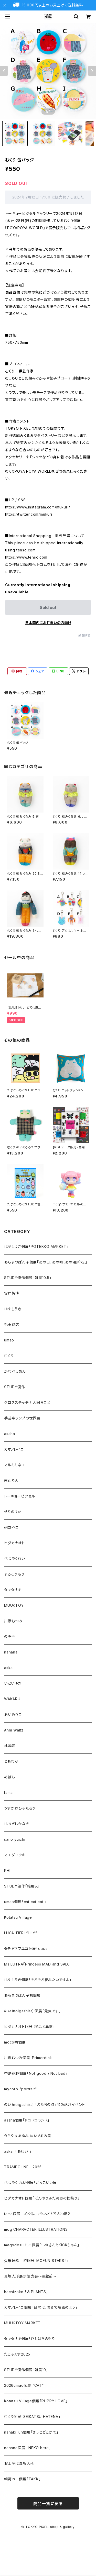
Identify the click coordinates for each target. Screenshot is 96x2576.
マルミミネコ (14, 1465)
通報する (84, 635)
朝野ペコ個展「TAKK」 (22, 2479)
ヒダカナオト (14, 1543)
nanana (11, 1652)
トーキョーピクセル (19, 1496)
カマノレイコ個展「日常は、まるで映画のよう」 (40, 2307)
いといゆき (12, 1683)
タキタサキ (12, 1589)
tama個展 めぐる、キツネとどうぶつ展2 (37, 2214)
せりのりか (13, 1511)
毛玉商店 (11, 1324)
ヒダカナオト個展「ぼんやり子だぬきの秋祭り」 (42, 2198)
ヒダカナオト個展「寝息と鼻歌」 (29, 2026)
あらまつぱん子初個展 (22, 1995)
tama (8, 1792)
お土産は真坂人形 (19, 2463)
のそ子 (9, 1636)
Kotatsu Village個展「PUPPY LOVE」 (36, 2401)
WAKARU (12, 1699)
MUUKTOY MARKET (22, 2323)
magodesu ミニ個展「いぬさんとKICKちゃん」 (41, 2245)
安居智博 (11, 1293)
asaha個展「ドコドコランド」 (26, 2120)
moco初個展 (15, 2042)
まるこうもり (14, 1574)
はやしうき (12, 1309)
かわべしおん (15, 1371)
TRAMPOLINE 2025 (23, 2167)
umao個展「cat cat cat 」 (25, 1902)
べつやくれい (14, 1558)
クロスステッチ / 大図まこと (27, 1402)
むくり (9, 1355)
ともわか (11, 1761)
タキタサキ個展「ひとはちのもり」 (30, 2338)
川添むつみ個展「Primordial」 (28, 2058)
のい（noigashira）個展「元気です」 (32, 2011)
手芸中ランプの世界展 (22, 1418)
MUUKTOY (14, 1605)
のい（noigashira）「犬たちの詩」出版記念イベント (44, 2104)
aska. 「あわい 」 (17, 2151)
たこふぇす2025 (17, 2354)
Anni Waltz (14, 1730)
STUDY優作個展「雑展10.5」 (27, 1277)
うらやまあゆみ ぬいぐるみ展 (27, 2136)
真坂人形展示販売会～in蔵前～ (30, 2276)
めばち (9, 1777)
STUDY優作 (14, 1387)
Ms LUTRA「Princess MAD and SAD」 (37, 1964)
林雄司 (9, 1746)
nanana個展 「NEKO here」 (27, 2448)
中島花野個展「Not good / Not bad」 (36, 2073)
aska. (9, 1667)
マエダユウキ (15, 1855)
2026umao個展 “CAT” (24, 2385)
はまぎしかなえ (16, 1824)
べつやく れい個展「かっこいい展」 (31, 2182)
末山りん (11, 1480)
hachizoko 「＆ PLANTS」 (26, 2292)
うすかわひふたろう (20, 1808)
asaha (9, 1433)
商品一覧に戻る (48, 2503)
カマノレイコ (14, 1449)
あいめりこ (13, 1714)
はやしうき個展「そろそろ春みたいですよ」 (37, 1980)
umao (9, 1340)
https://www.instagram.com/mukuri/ (37, 507)
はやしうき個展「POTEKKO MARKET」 (36, 1246)
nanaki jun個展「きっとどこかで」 (31, 2432)
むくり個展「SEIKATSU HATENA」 (32, 2416)
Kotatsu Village (18, 1917)
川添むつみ (13, 1621)
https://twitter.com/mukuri (28, 514)
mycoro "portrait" (20, 2089)
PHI (7, 1870)
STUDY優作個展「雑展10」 (26, 2370)
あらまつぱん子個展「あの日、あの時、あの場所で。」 (45, 1262)
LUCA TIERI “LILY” (20, 1933)
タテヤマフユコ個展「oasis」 (27, 1948)
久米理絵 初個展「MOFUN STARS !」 (36, 2260)
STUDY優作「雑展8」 (21, 1886)
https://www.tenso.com (26, 557)
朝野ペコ (11, 1527)
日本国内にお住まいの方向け (48, 622)
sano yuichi (14, 1839)
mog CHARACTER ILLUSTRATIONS (36, 2229)
